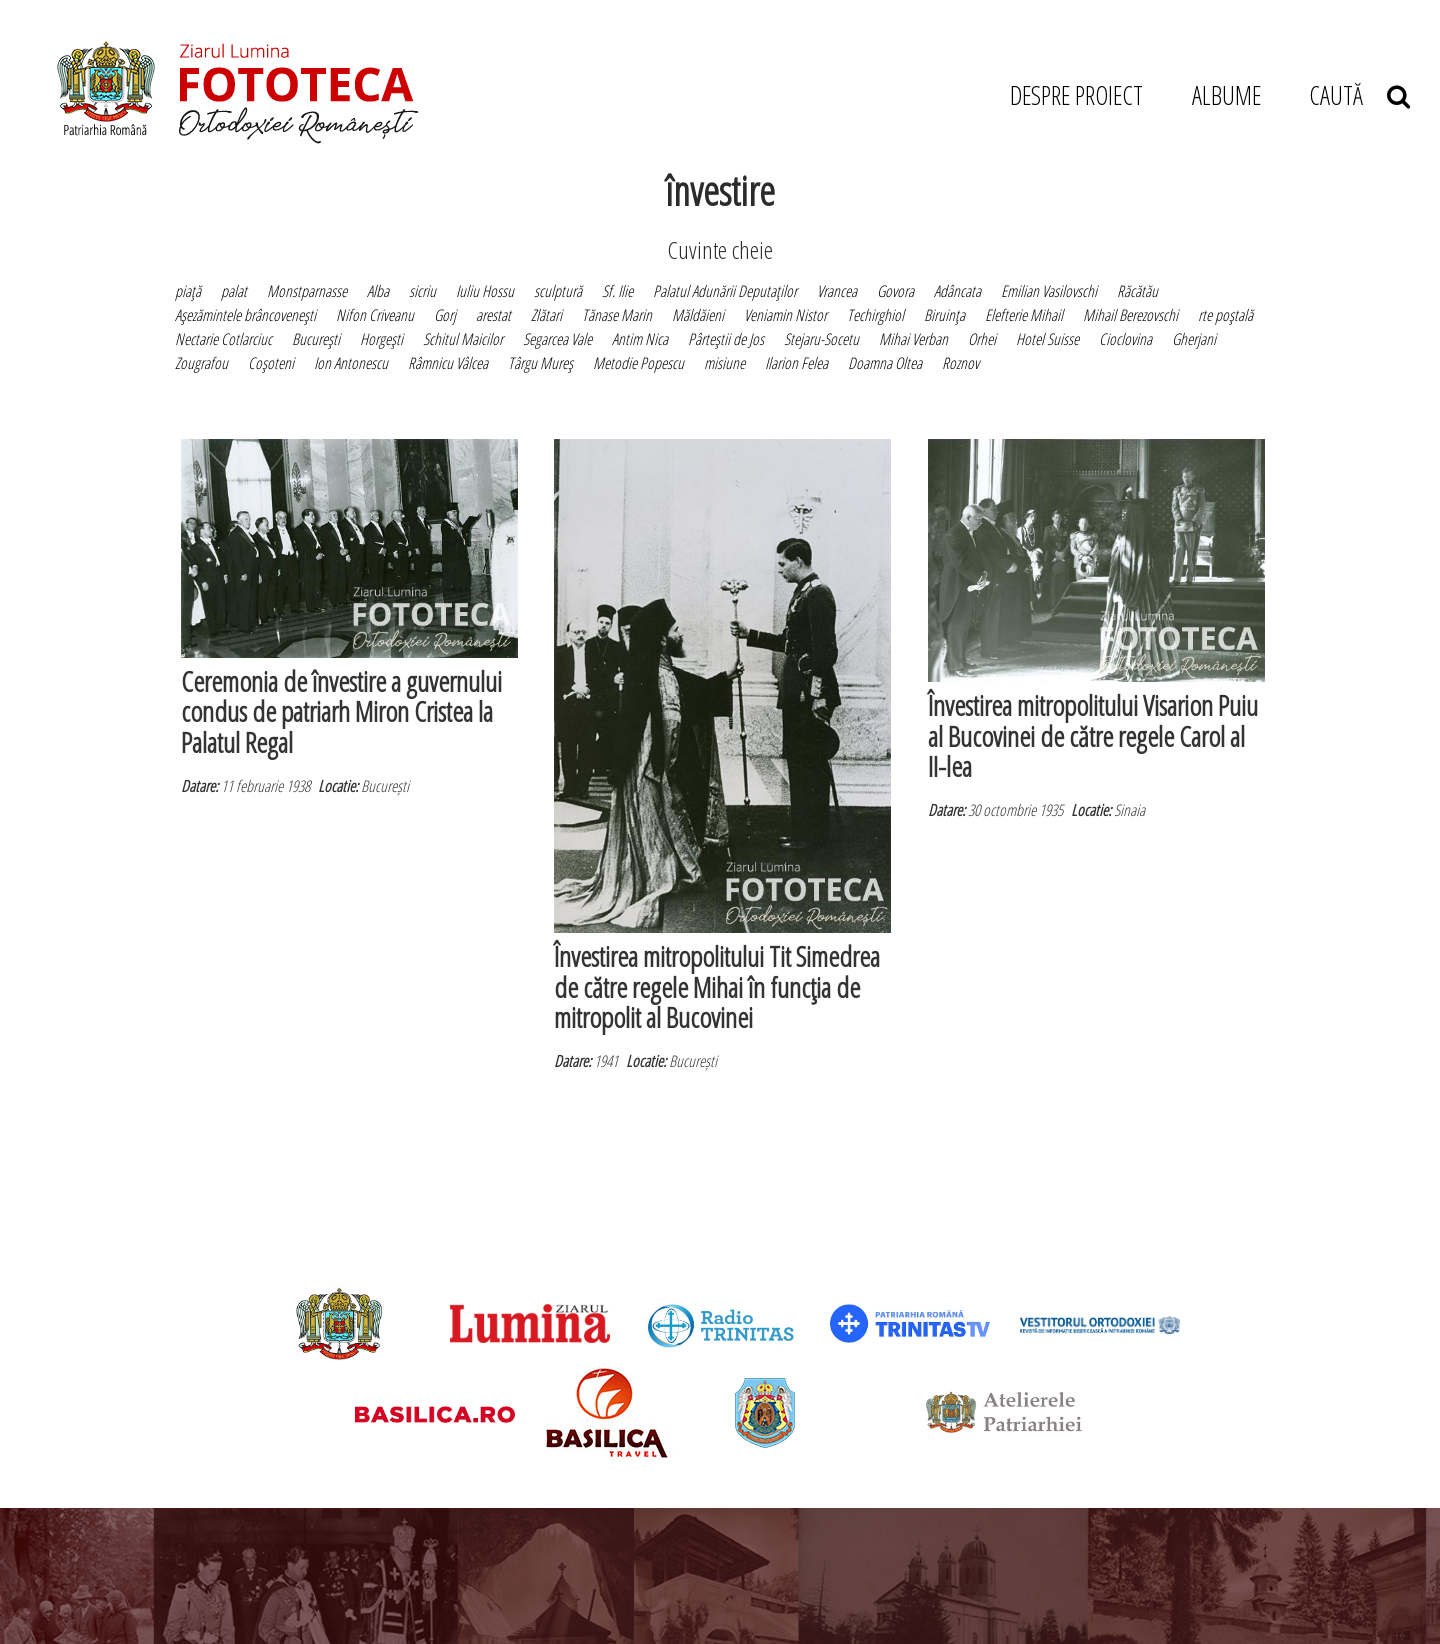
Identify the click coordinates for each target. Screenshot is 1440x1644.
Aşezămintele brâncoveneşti (245, 315)
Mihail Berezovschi (1130, 315)
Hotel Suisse (1047, 339)
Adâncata (957, 291)
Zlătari (546, 315)
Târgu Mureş (540, 363)
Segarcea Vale (557, 339)
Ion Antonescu (351, 363)
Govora (895, 291)
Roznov (960, 363)
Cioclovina (1125, 339)
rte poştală (1225, 315)
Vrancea (837, 291)
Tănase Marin (617, 315)
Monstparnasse (307, 291)
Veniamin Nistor (785, 315)
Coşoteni (271, 363)
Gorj (445, 315)
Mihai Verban (913, 339)
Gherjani (1194, 339)
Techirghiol (875, 315)
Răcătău (1137, 291)
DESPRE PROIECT (1076, 95)
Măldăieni (698, 315)
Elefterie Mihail (1024, 315)
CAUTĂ (1359, 95)
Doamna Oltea (885, 363)
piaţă (188, 291)
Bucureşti (316, 339)
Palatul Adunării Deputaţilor (725, 291)
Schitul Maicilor (463, 339)
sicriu (422, 291)
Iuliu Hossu (485, 291)
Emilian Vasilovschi (1049, 291)
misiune (724, 363)
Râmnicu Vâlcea (448, 363)
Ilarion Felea (796, 363)
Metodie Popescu (638, 363)
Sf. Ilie (617, 291)
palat (234, 291)
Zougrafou (201, 363)
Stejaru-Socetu (821, 339)
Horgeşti (381, 339)
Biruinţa (944, 315)
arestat (493, 315)
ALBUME (1226, 95)
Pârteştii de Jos (726, 339)
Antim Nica (640, 339)
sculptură (558, 291)
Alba (378, 291)
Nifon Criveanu (375, 315)
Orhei (982, 339)
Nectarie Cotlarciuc (223, 339)
